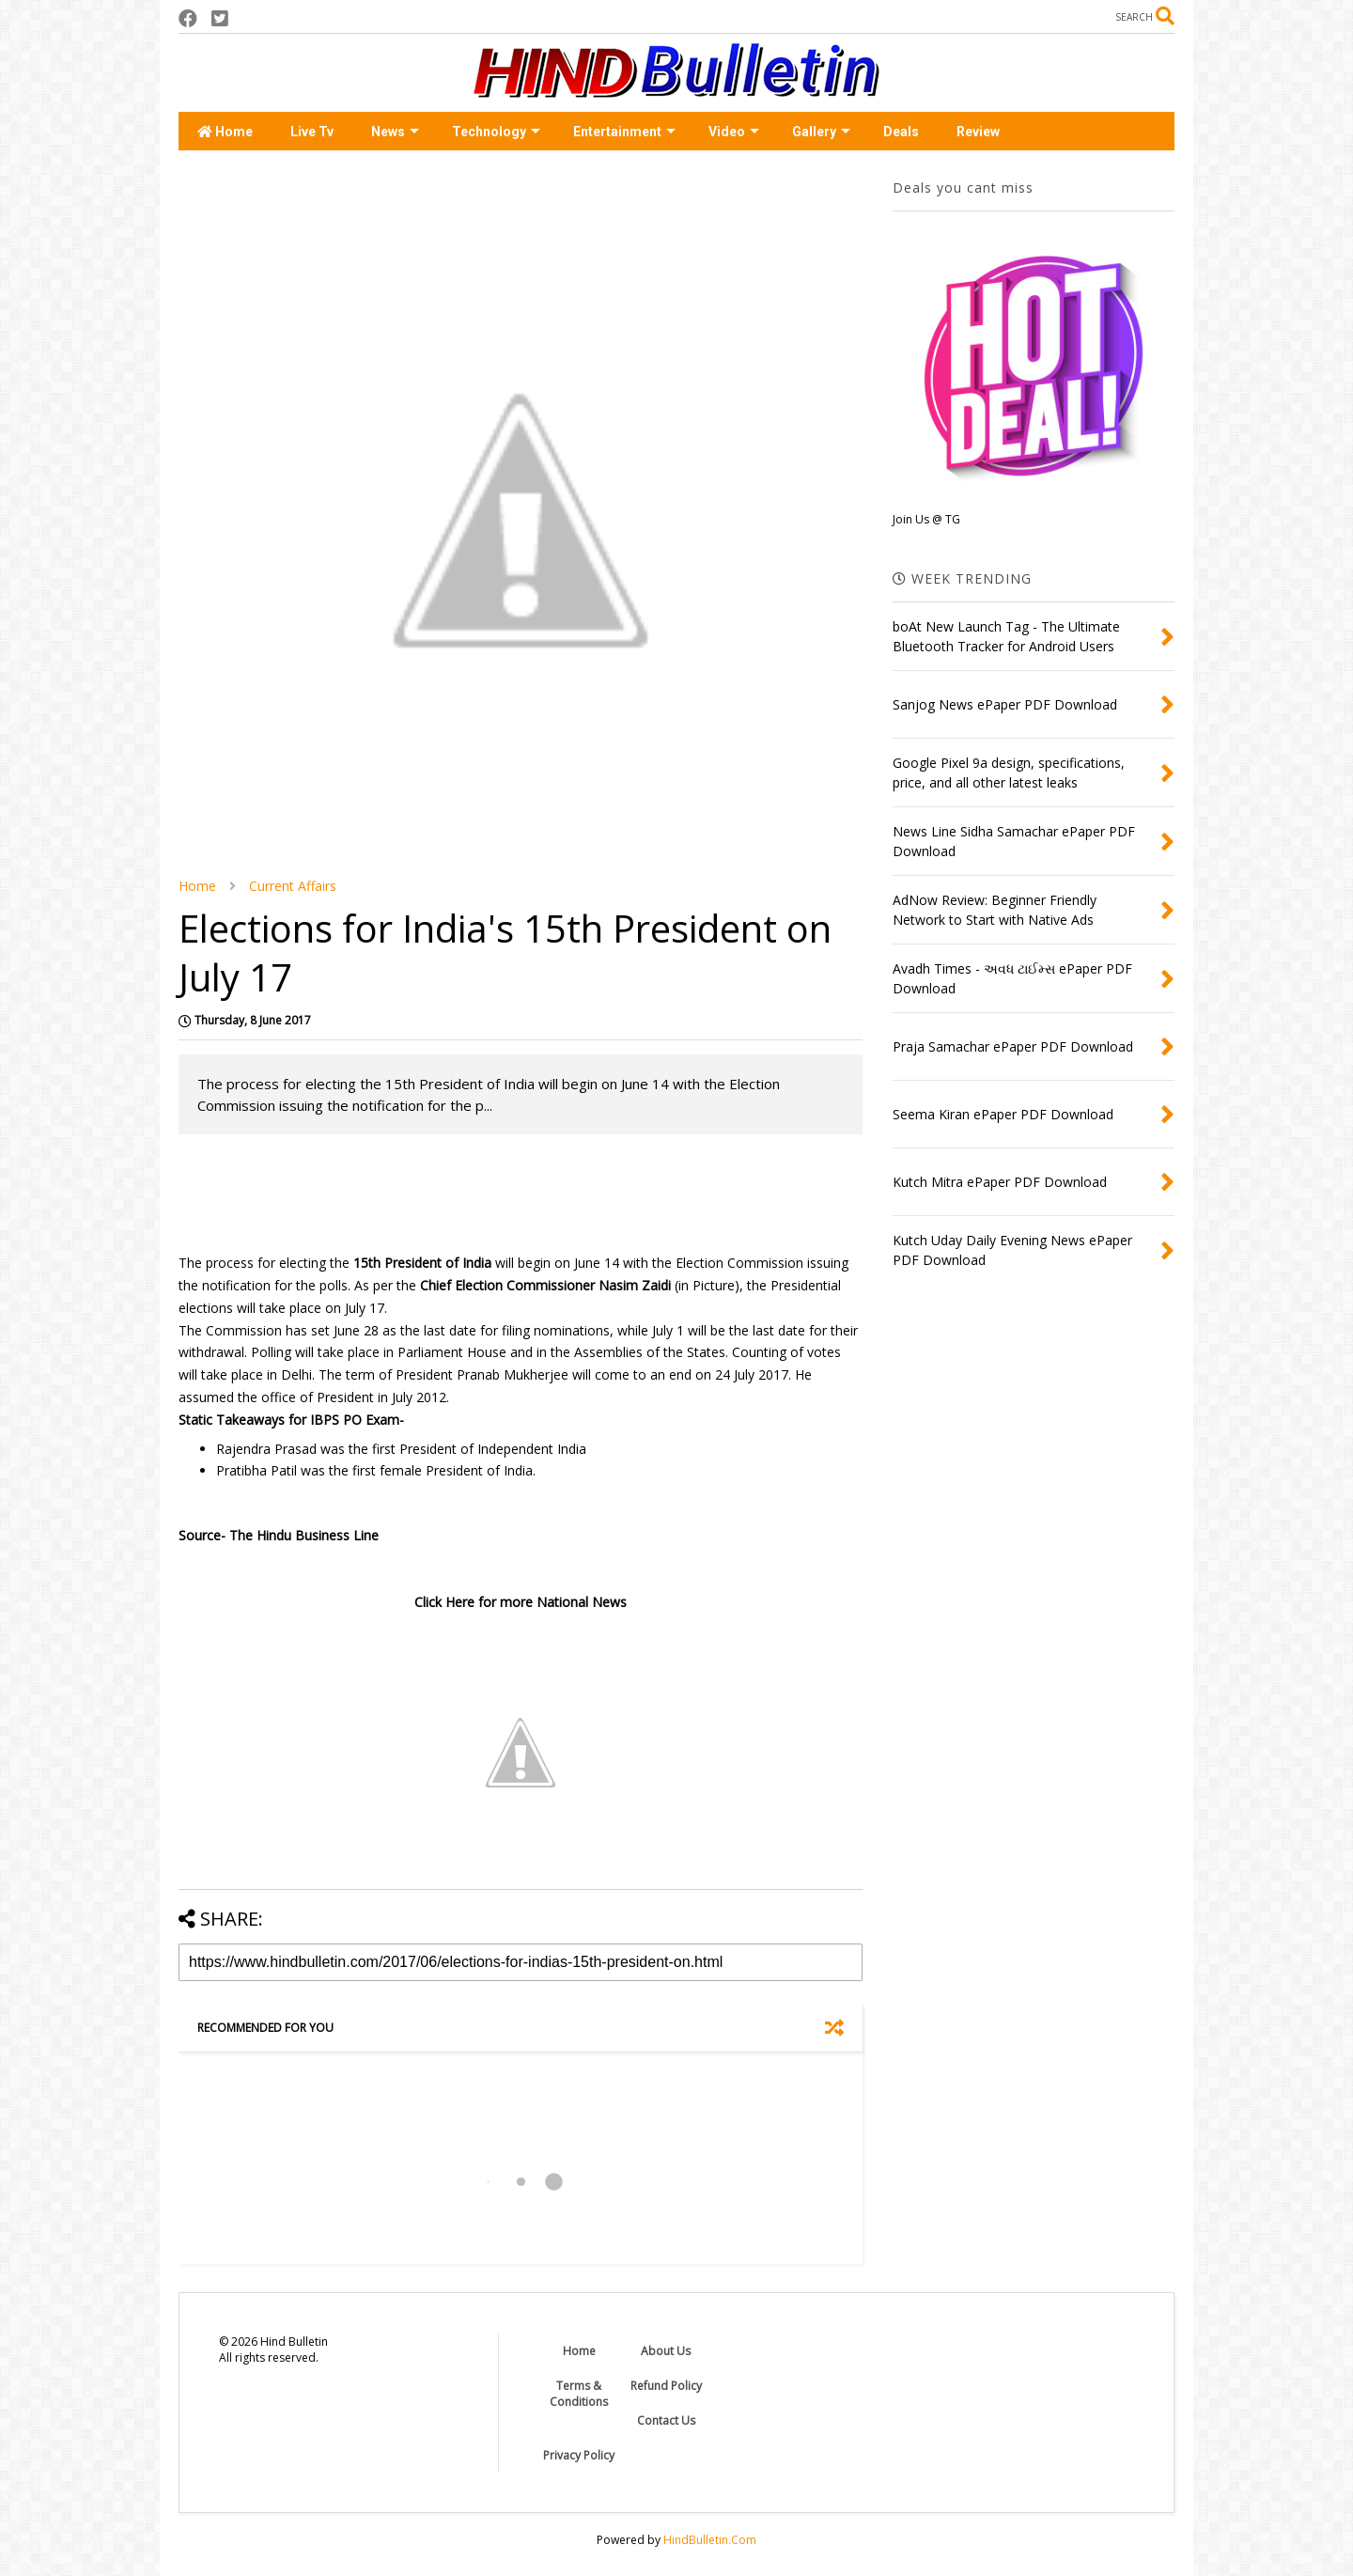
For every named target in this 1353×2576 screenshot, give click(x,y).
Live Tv (312, 131)
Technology (496, 131)
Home (225, 131)
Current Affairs (292, 886)
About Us (666, 2351)
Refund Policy (666, 2386)
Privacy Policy (578, 2455)
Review (978, 131)
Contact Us (666, 2420)
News (395, 131)
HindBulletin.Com (709, 2540)
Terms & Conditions (579, 2394)
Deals (901, 131)
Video (733, 131)
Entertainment (624, 131)
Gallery (821, 131)
